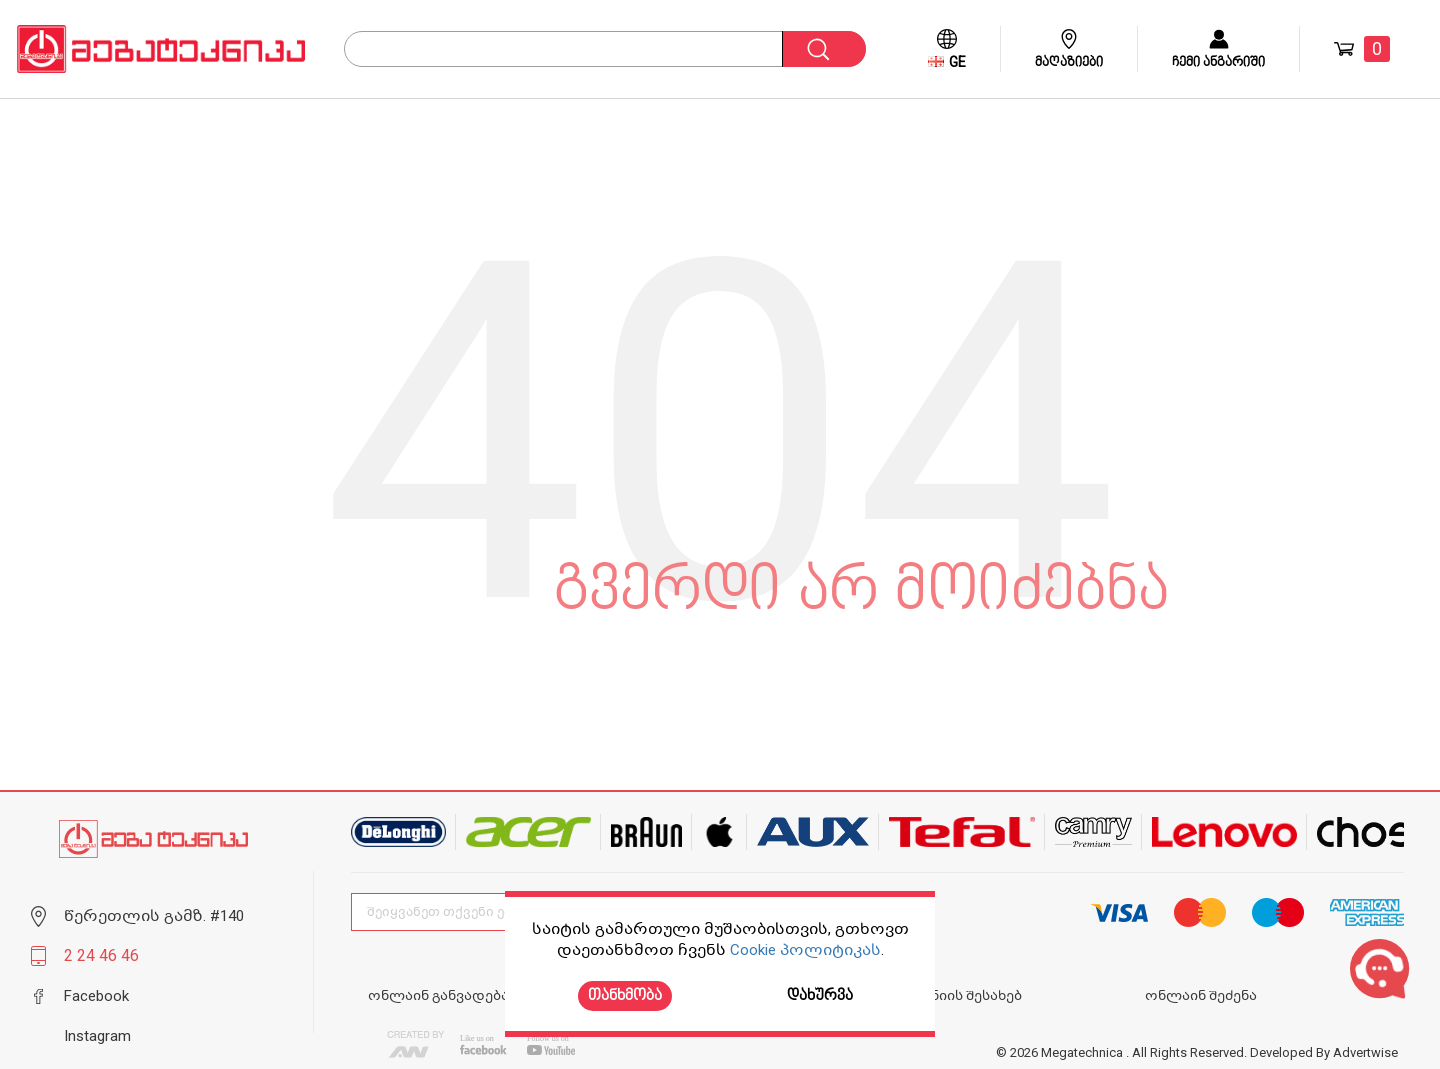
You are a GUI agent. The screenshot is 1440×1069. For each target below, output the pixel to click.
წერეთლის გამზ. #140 (154, 916)
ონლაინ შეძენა (1201, 995)
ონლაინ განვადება (438, 995)
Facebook (96, 996)
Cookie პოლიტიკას (805, 950)
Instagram (97, 1036)
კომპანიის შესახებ (954, 995)
